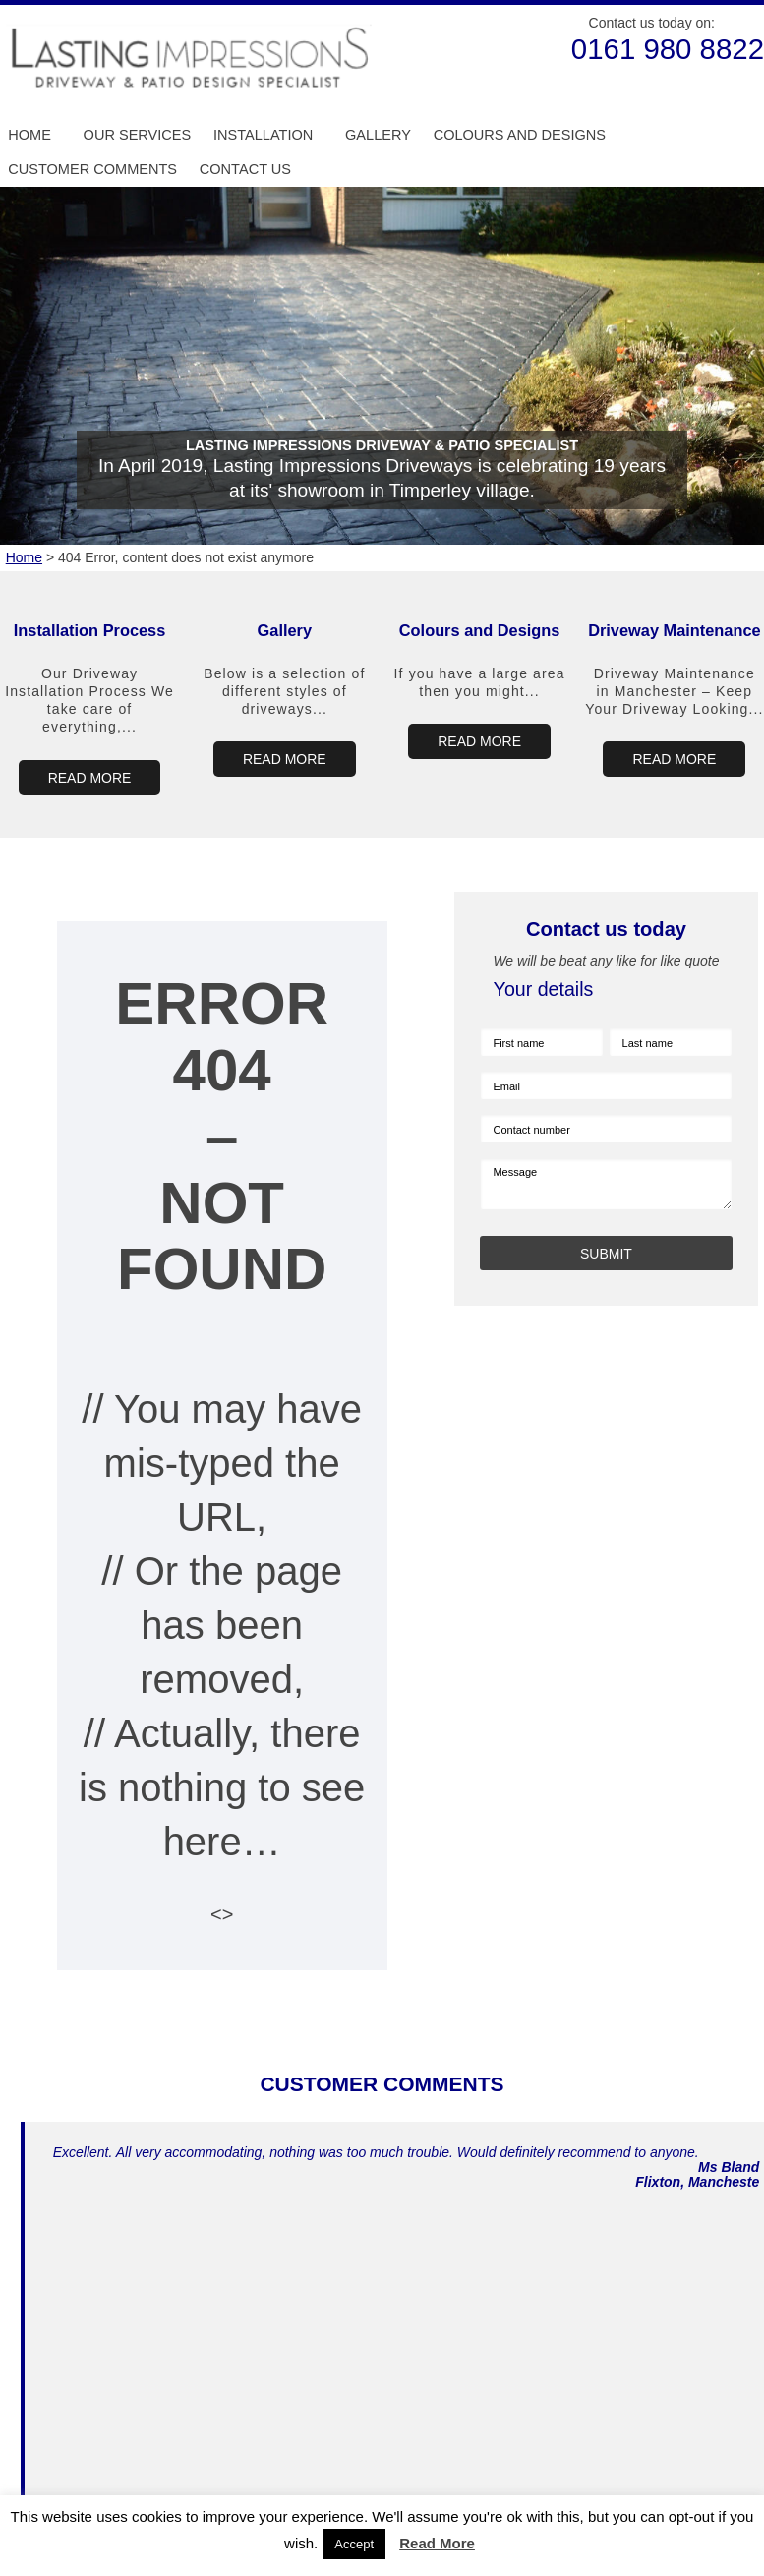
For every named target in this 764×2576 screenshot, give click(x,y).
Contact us (245, 169)
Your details (544, 989)
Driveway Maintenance (674, 630)
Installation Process (90, 630)
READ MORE (90, 778)
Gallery (378, 135)
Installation (263, 135)
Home (29, 135)
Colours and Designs (520, 135)
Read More (437, 2543)
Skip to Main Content (0, 5)
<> (221, 1914)
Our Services (138, 135)
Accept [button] (354, 2544)
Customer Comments (92, 169)
